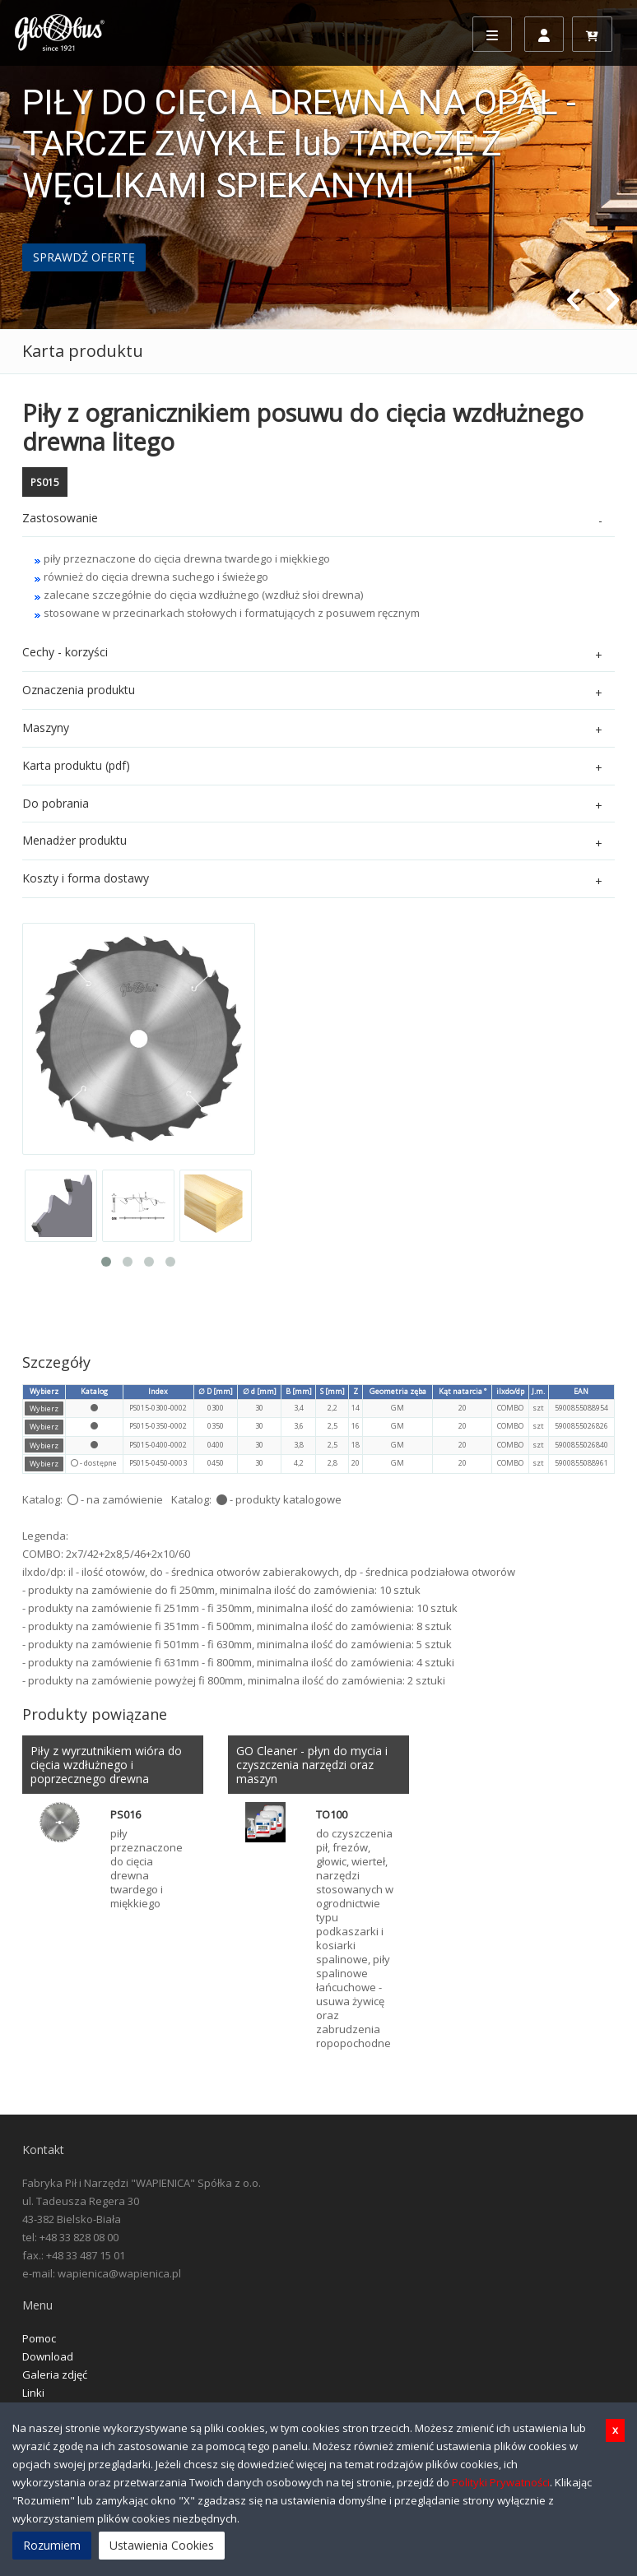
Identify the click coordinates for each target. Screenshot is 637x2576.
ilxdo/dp (510, 1391)
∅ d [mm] (260, 1391)
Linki (33, 2392)
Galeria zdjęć (54, 2374)
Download (47, 2356)
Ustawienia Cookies (161, 2545)
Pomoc (39, 2338)
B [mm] (299, 1391)
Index (158, 1391)
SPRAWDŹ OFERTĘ (84, 257)
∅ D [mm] (215, 1391)
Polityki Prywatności (501, 2482)
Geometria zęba (398, 1391)
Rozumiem (52, 2545)
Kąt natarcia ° (462, 1391)
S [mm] (332, 1391)
